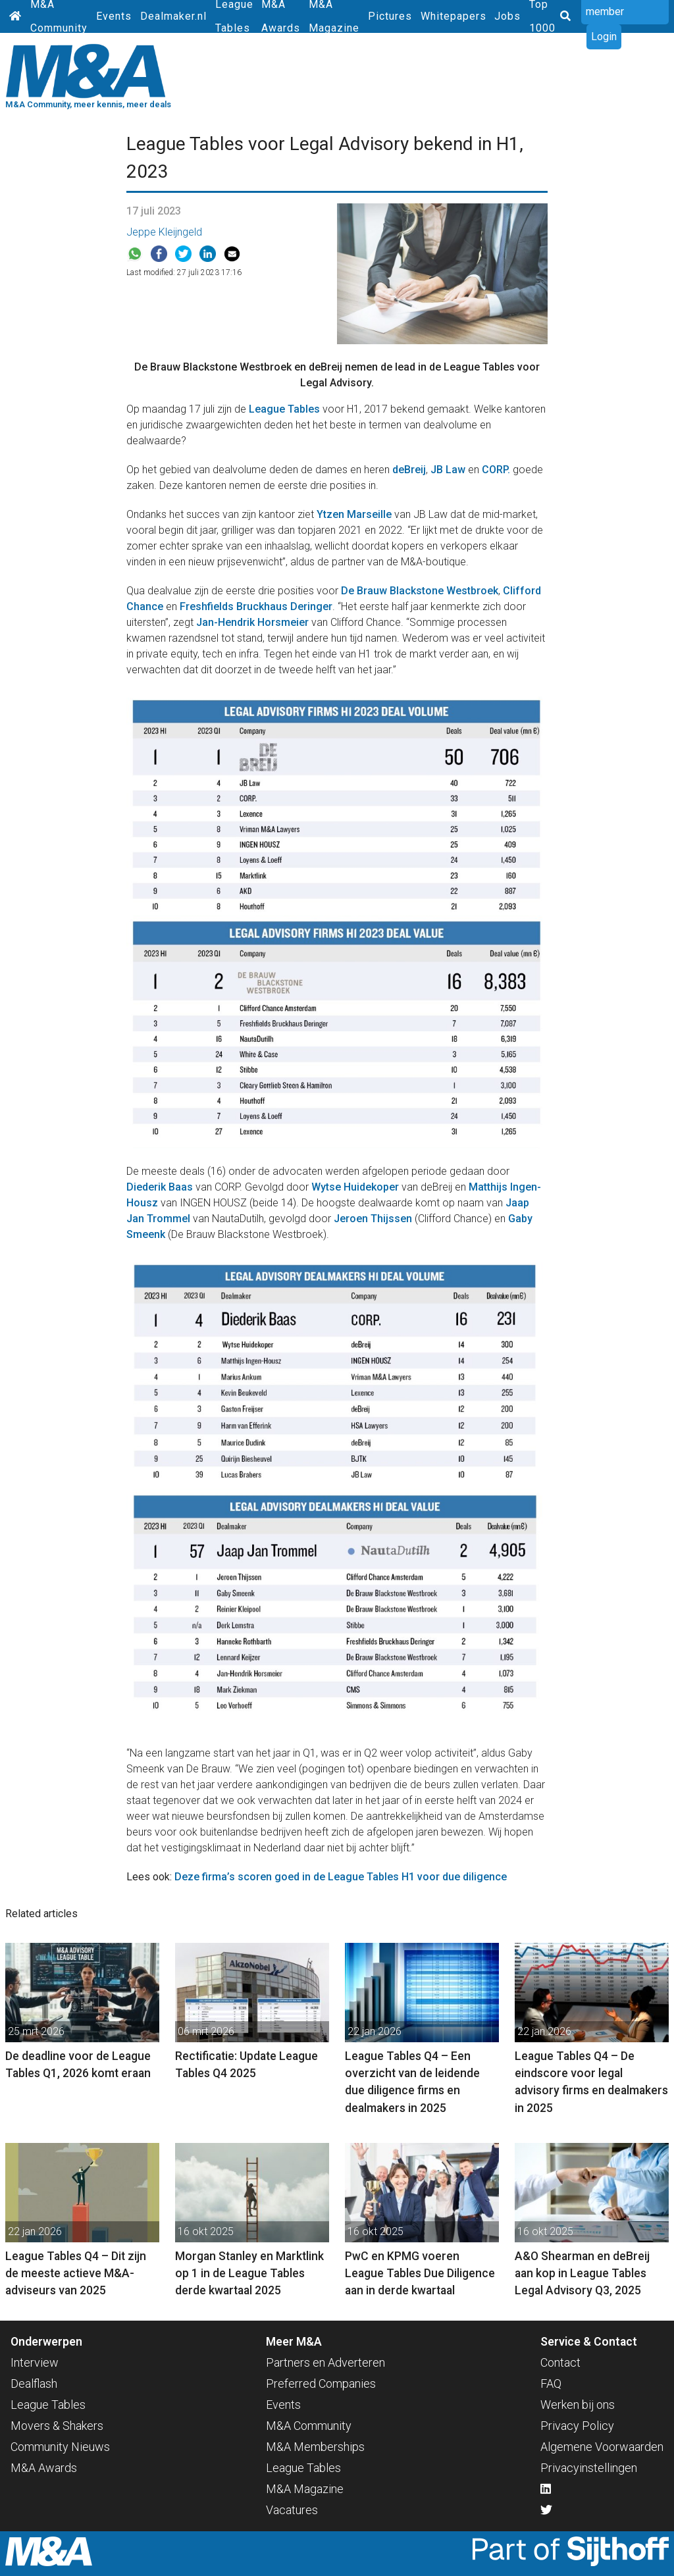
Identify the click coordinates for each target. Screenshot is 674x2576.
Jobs (507, 16)
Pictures (390, 16)
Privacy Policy (577, 2426)
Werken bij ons (577, 2404)
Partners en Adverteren (325, 2362)
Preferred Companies (321, 2383)
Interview (35, 2362)
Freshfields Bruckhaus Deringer (256, 606)
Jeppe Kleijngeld (164, 232)
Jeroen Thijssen (373, 1218)
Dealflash (34, 2383)
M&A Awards (44, 2468)
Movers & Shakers (57, 2426)
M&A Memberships (315, 2447)
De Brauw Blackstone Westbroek (419, 590)
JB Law (447, 469)
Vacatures (292, 2510)
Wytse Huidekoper (355, 1187)
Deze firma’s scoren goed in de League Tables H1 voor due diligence (340, 1876)
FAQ (550, 2383)
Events (114, 16)
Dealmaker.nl (173, 16)
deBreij (409, 469)
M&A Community (308, 2426)
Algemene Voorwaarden (601, 2447)
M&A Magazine (305, 2489)
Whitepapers (453, 16)
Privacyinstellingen (588, 2468)
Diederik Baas (159, 1187)
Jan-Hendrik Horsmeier (252, 622)
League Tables (284, 409)
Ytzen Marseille (354, 514)
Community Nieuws (60, 2447)
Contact (560, 2362)
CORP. (496, 469)
